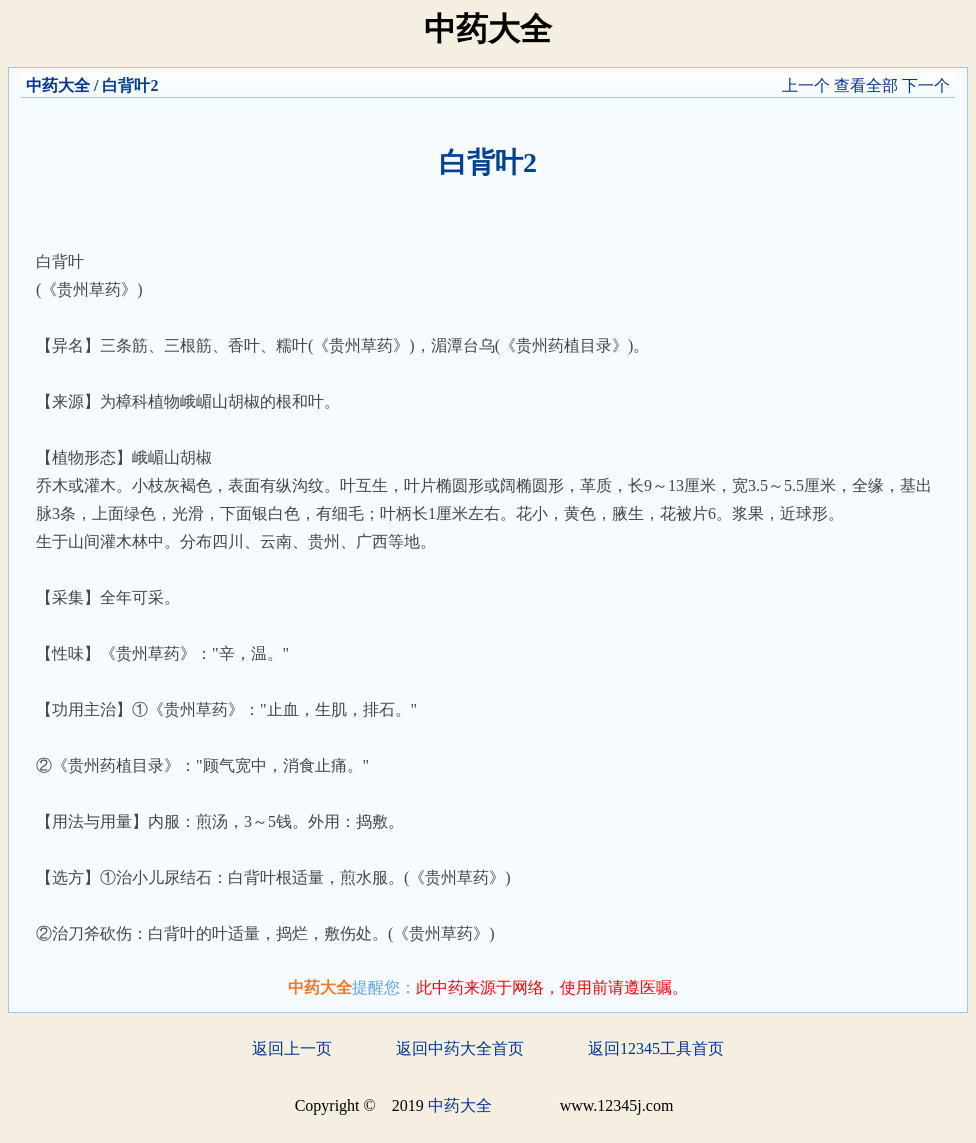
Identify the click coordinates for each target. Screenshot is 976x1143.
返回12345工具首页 (656, 1048)
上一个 (806, 85)
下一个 (926, 85)
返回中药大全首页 (460, 1048)
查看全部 (866, 85)
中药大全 (58, 85)
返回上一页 (292, 1048)
